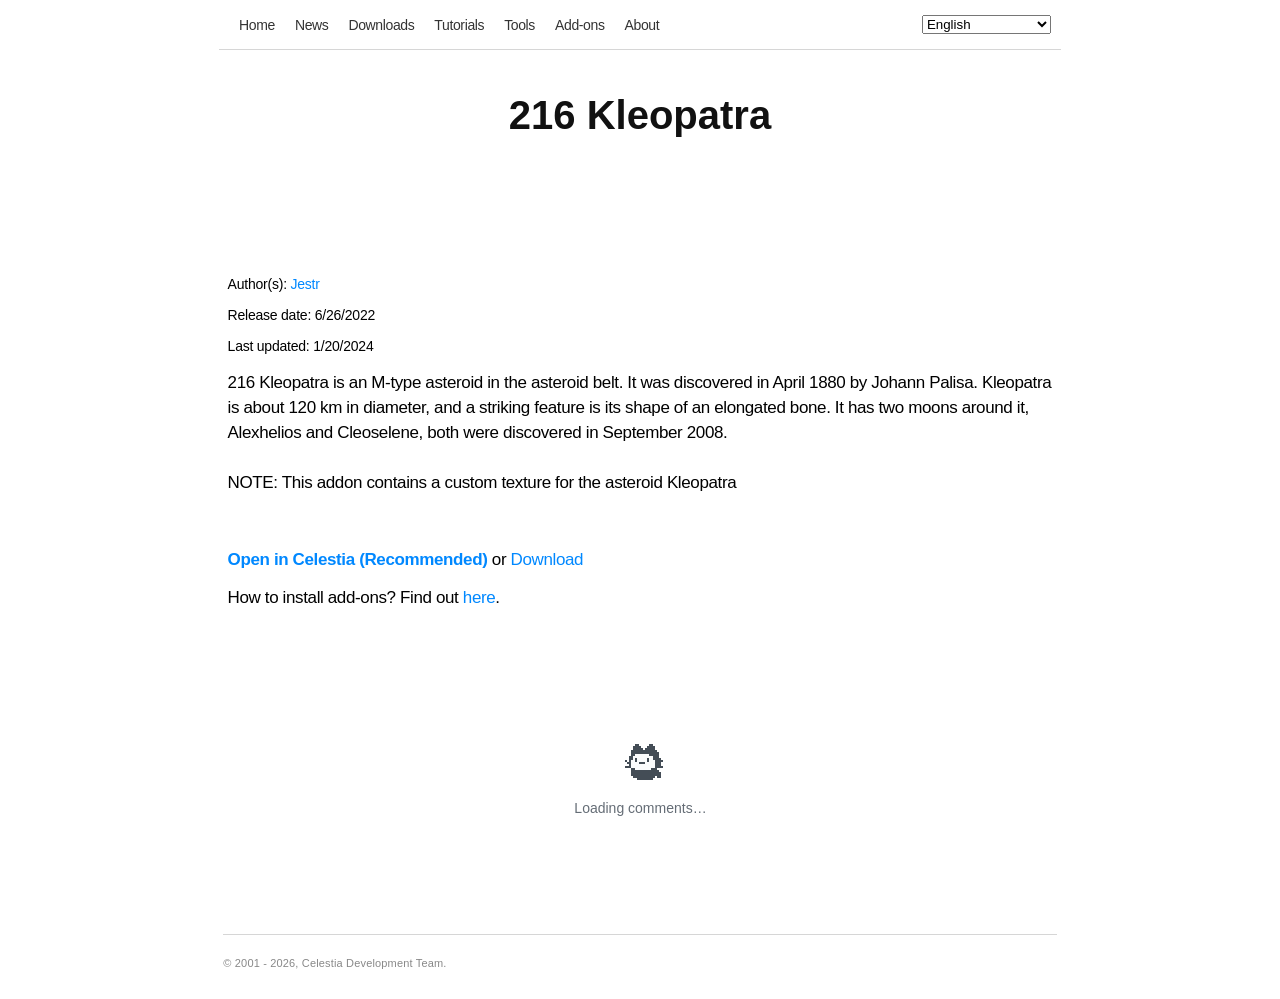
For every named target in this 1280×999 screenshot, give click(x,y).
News (312, 25)
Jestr (304, 284)
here (479, 597)
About (642, 25)
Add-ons (580, 25)
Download (547, 559)
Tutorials (459, 25)
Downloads (381, 25)
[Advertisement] (640, 218)
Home (257, 25)
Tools (519, 25)
